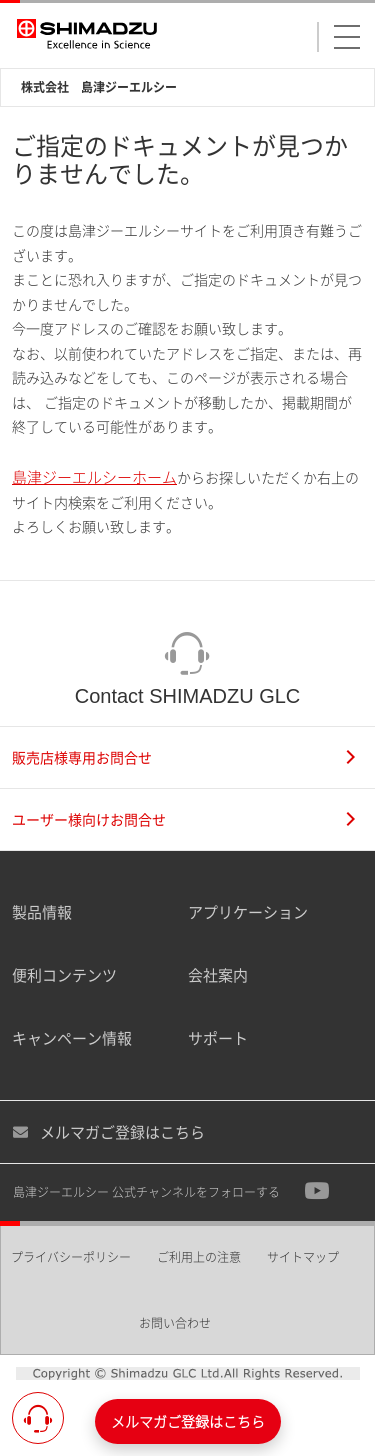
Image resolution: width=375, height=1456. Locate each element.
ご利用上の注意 (199, 1257)
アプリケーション (248, 912)
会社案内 (218, 975)
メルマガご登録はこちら (108, 1132)
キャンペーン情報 (72, 1038)
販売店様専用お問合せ (183, 757)
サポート (218, 1038)
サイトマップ (303, 1257)
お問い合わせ (175, 1323)
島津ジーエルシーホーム (94, 477)
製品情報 (42, 912)
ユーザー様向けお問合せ (183, 819)
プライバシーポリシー (71, 1257)
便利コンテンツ (64, 975)
